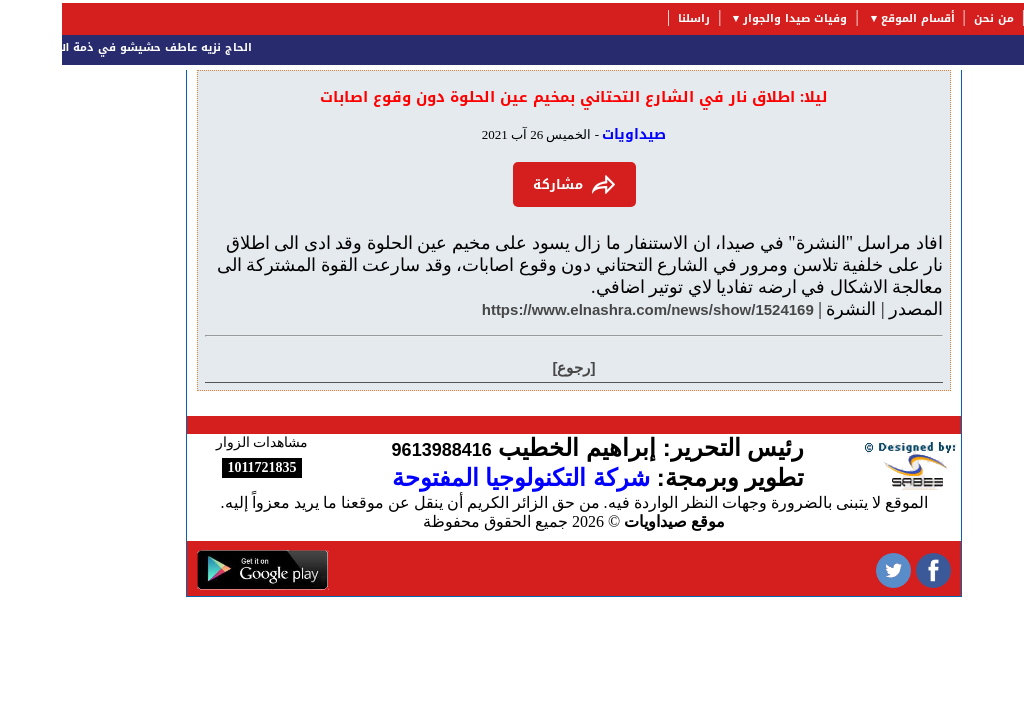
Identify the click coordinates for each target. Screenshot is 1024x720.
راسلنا (632, 18)
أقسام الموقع (856, 18)
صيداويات (572, 134)
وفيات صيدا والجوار (733, 18)
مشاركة (512, 184)
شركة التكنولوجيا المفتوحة (459, 477)
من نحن (932, 18)
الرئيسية (993, 18)
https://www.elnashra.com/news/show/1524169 (586, 309)
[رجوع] (512, 367)
